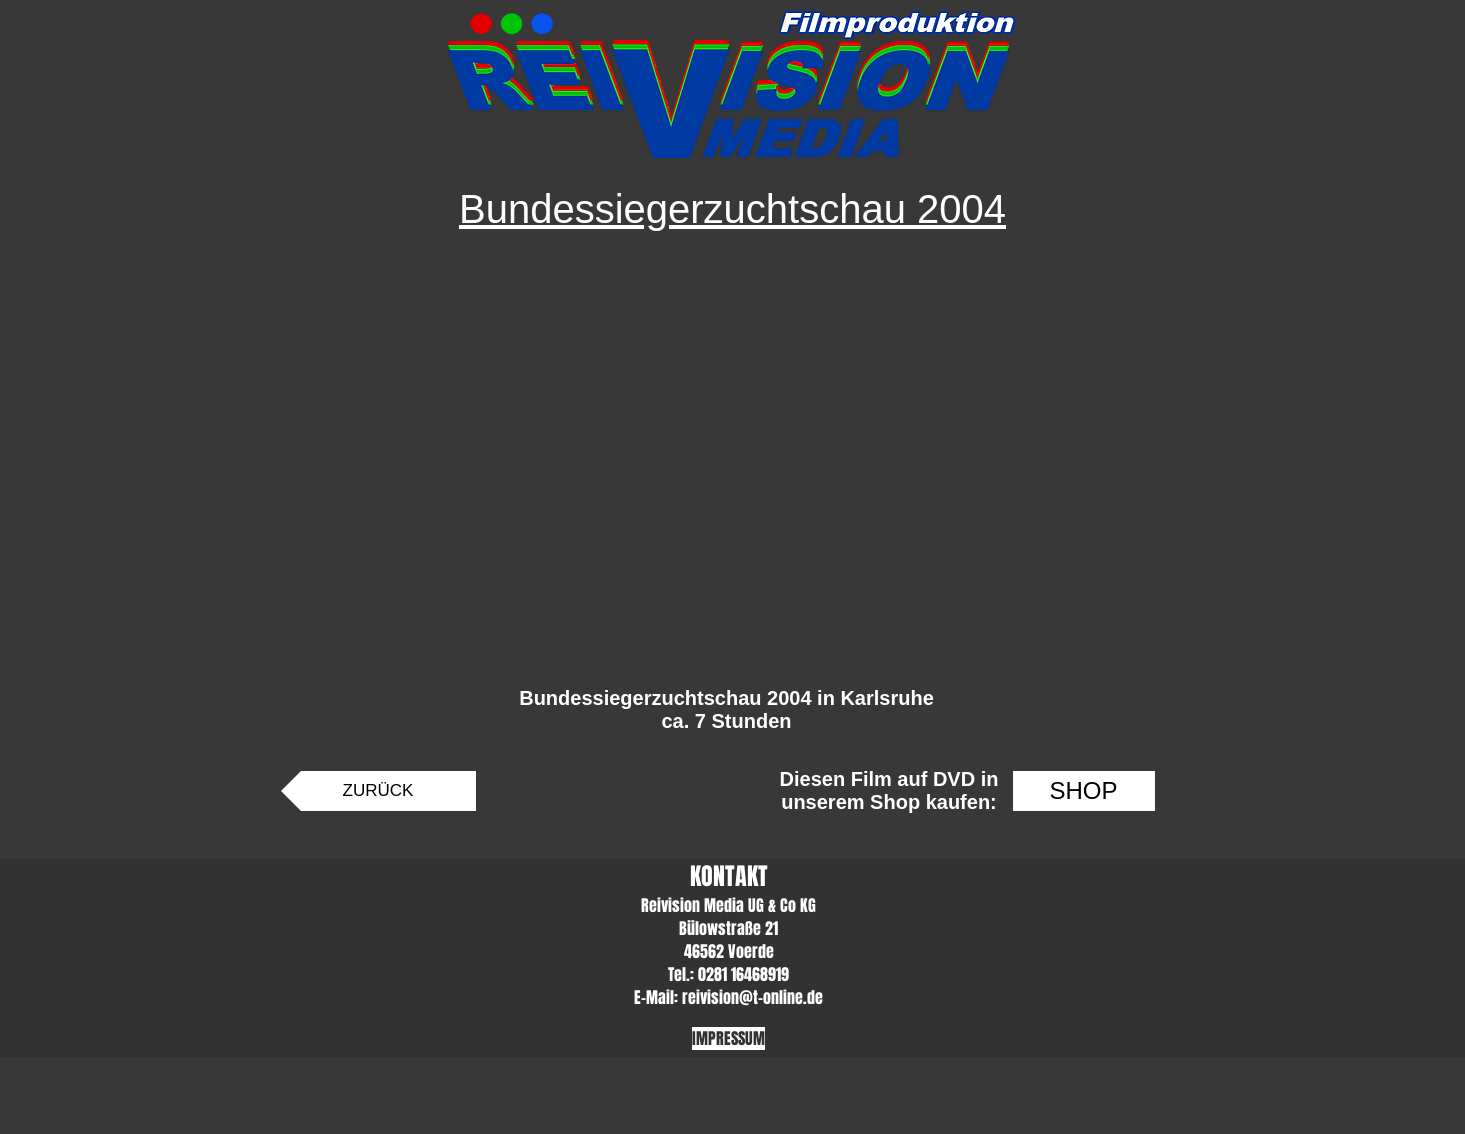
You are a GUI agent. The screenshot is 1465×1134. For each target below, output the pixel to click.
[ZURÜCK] (378, 791)
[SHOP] (1084, 791)
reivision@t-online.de (752, 997)
